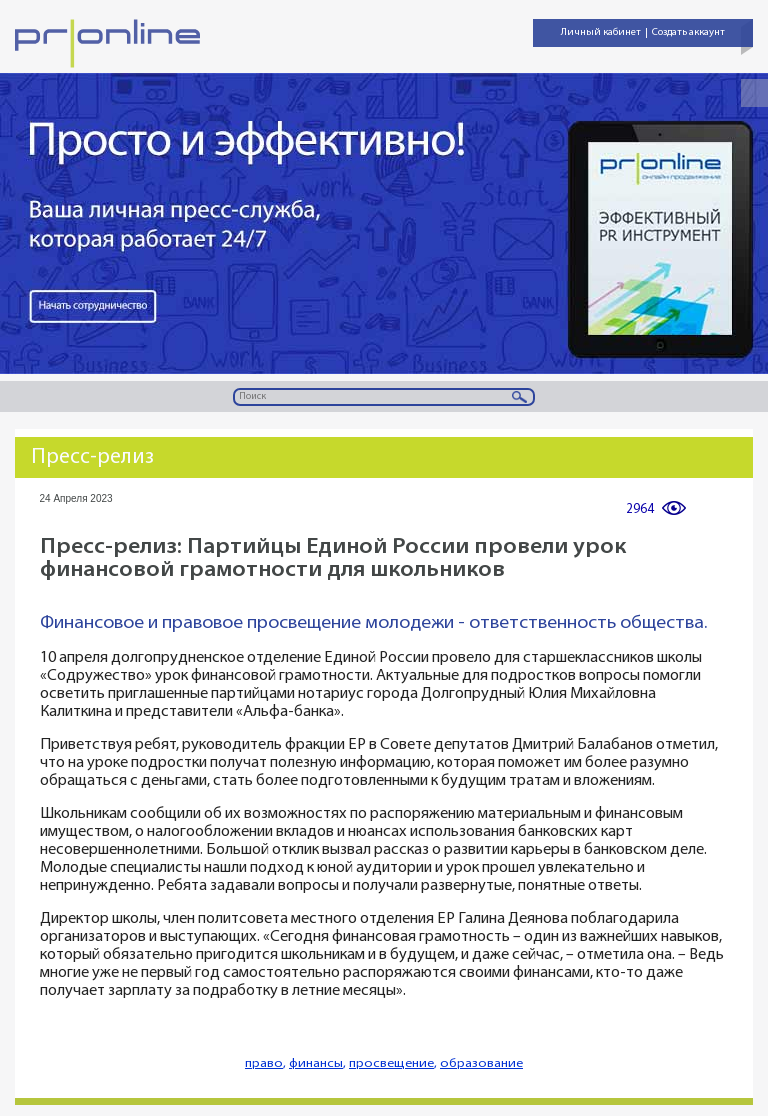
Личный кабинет (601, 32)
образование (481, 1063)
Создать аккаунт (688, 32)
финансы (316, 1063)
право (264, 1063)
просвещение (391, 1063)
